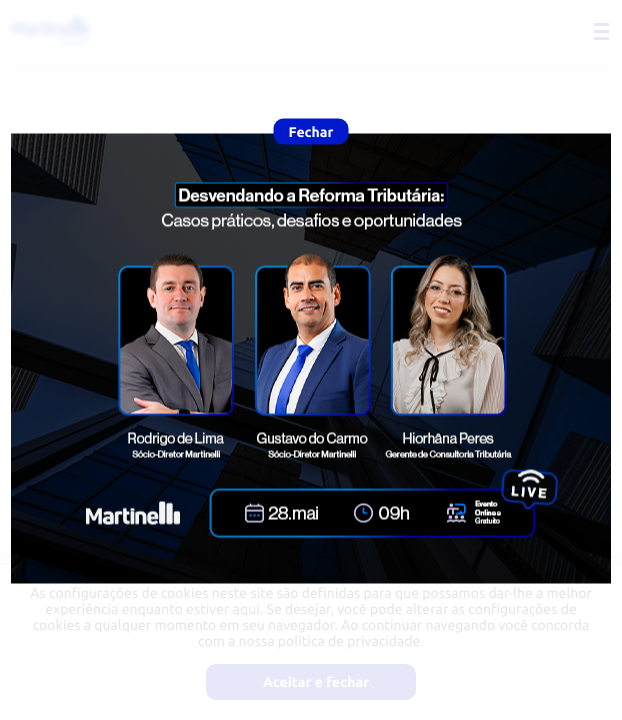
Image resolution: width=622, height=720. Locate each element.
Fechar (311, 132)
